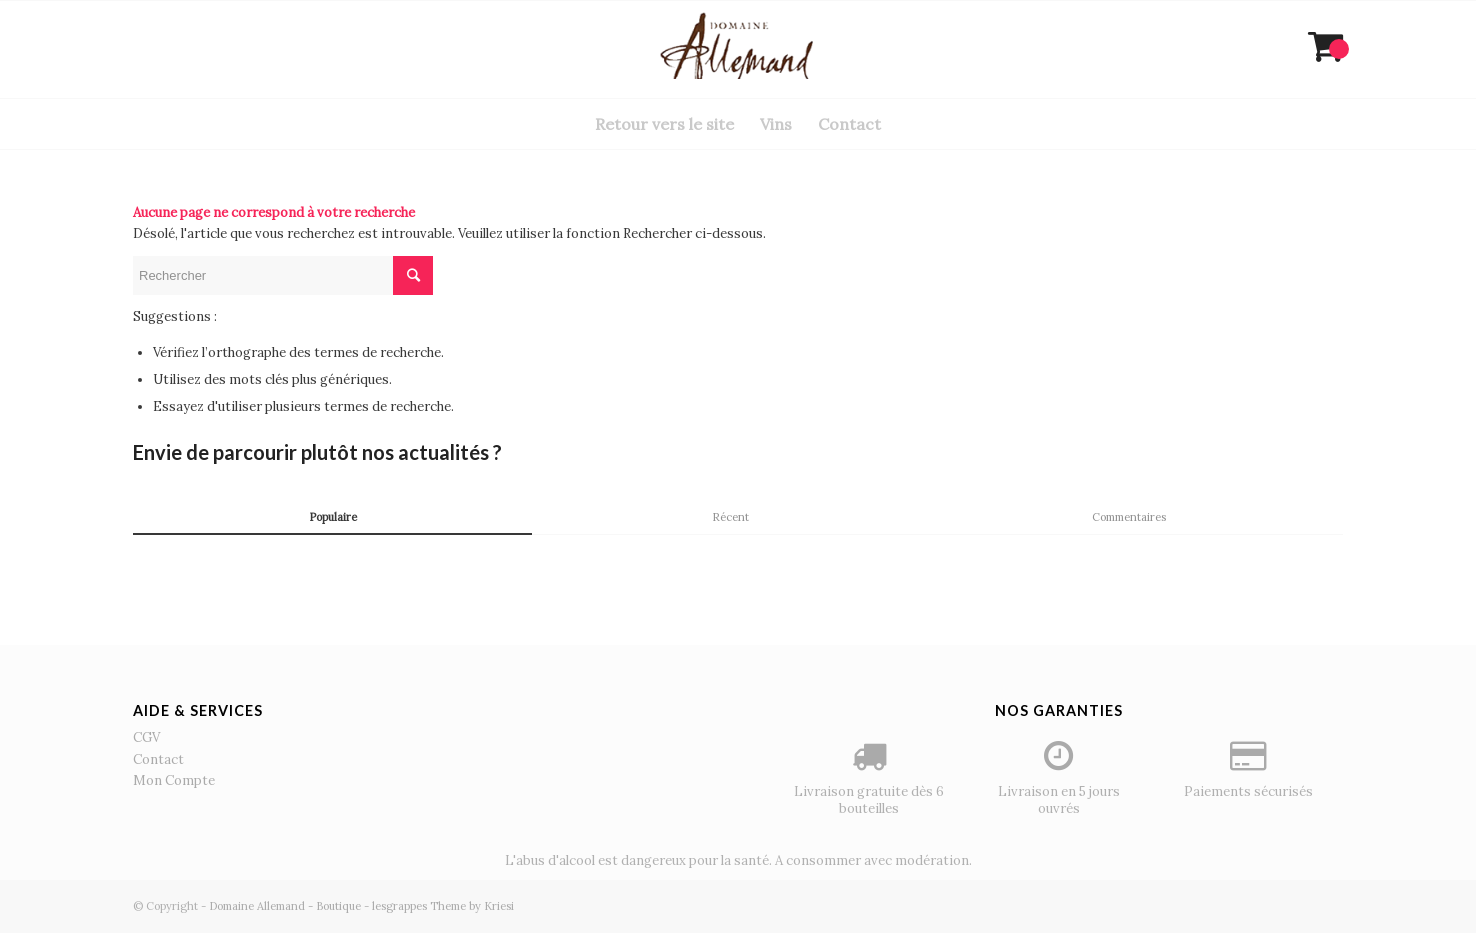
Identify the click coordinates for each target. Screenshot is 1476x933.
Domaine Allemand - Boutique (285, 906)
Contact (158, 759)
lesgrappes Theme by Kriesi (443, 906)
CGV (146, 737)
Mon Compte (174, 780)
